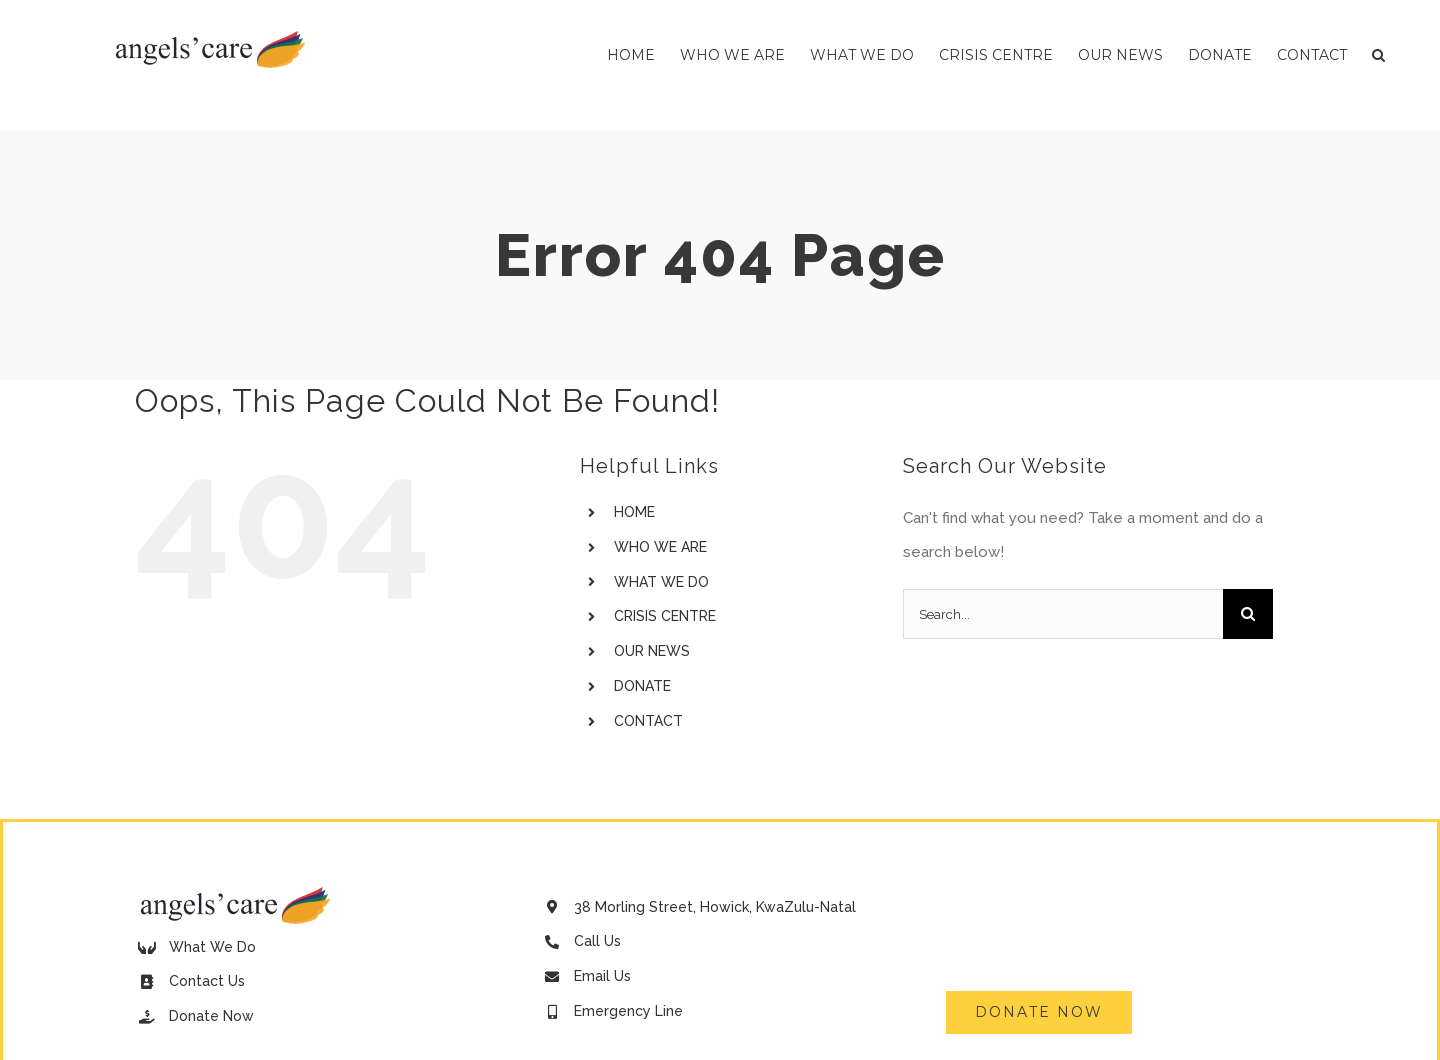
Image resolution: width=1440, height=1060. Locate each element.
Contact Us (207, 981)
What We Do (212, 947)
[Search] (1248, 614)
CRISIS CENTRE (665, 616)
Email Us (602, 976)
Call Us (597, 941)
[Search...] (1063, 614)
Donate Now (211, 1016)
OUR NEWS (652, 651)
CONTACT (648, 721)
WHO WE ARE (660, 547)
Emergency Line (628, 1011)
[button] (1378, 55)
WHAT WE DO (661, 582)
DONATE (642, 686)
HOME (634, 512)
